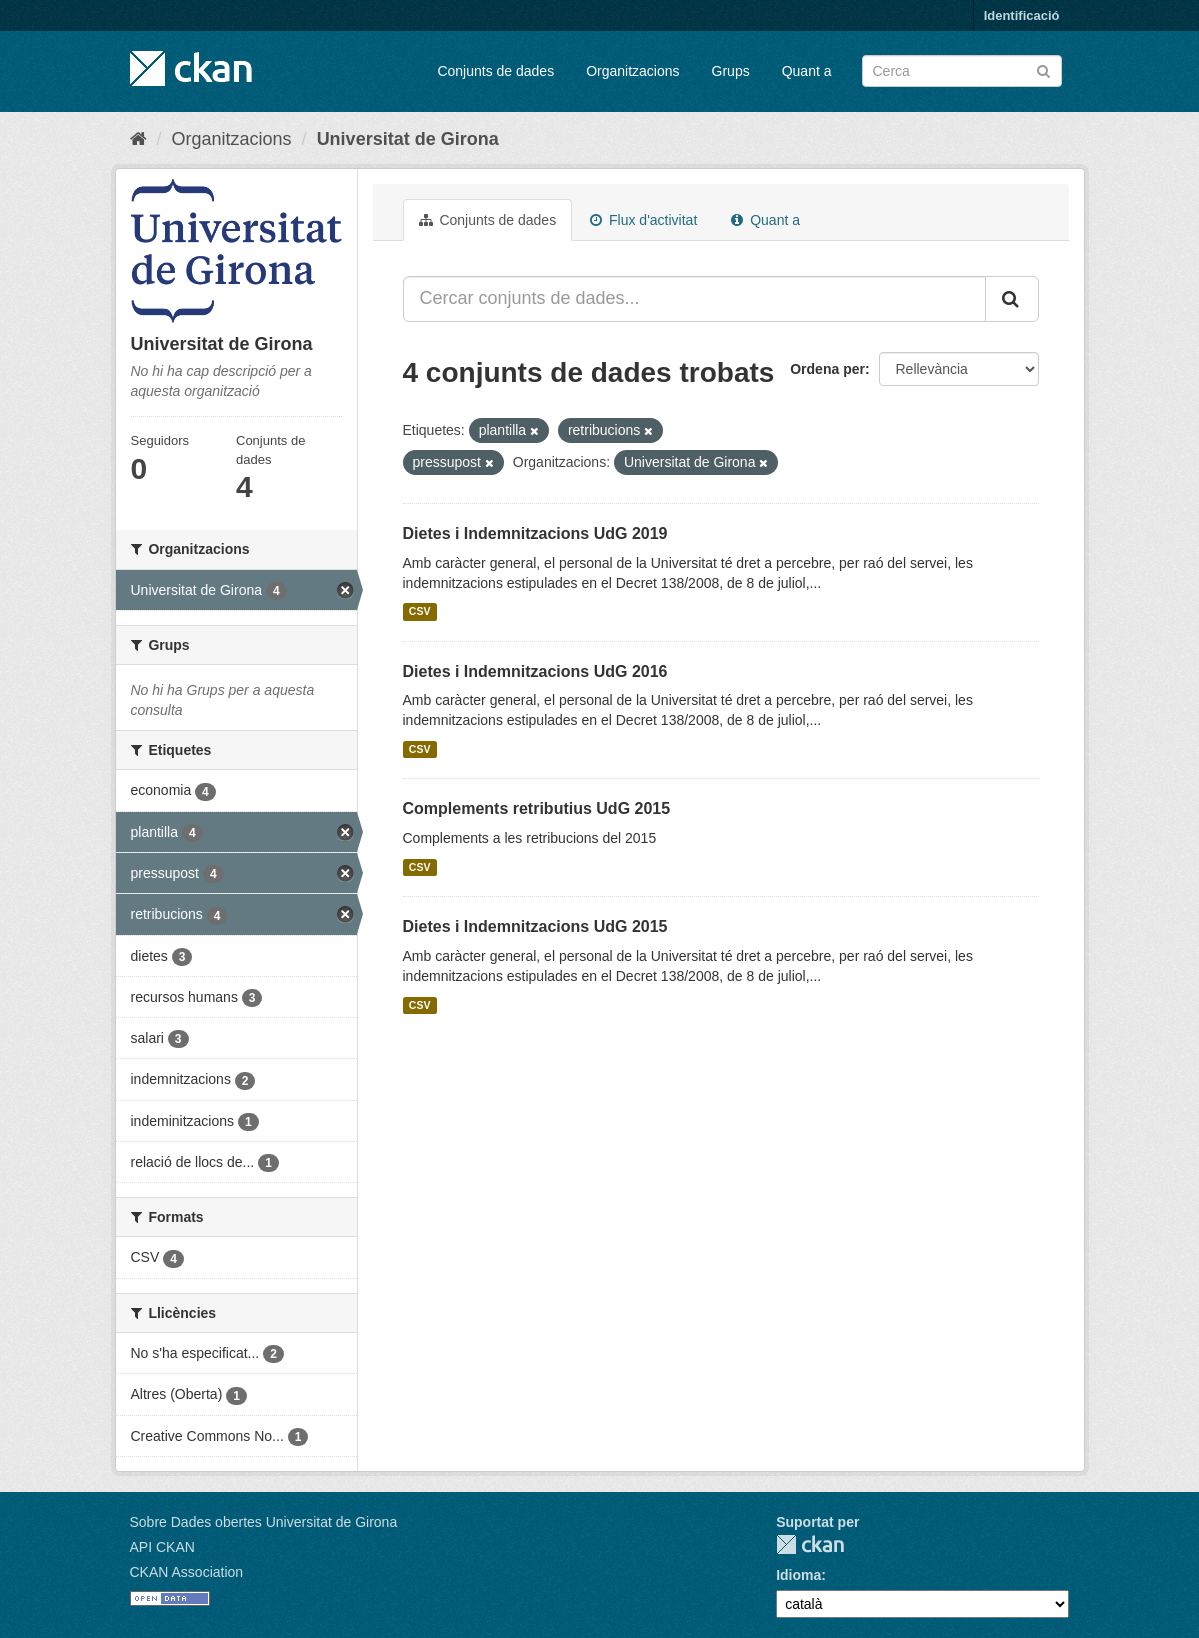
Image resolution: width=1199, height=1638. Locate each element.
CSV (420, 612)
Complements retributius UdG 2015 (537, 808)
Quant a (807, 71)
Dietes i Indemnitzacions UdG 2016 (535, 671)
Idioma (798, 1575)
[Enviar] (1043, 69)
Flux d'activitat (643, 220)
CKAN (810, 1544)
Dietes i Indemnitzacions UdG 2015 (535, 926)
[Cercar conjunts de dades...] (694, 299)
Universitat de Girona (408, 139)
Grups (731, 71)
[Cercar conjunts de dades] (962, 71)
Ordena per (827, 369)
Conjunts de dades (495, 71)
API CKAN (162, 1547)
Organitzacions (632, 71)
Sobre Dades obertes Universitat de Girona (264, 1522)
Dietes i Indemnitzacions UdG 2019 (535, 533)
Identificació (1022, 15)
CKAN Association (187, 1572)
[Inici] (138, 139)
